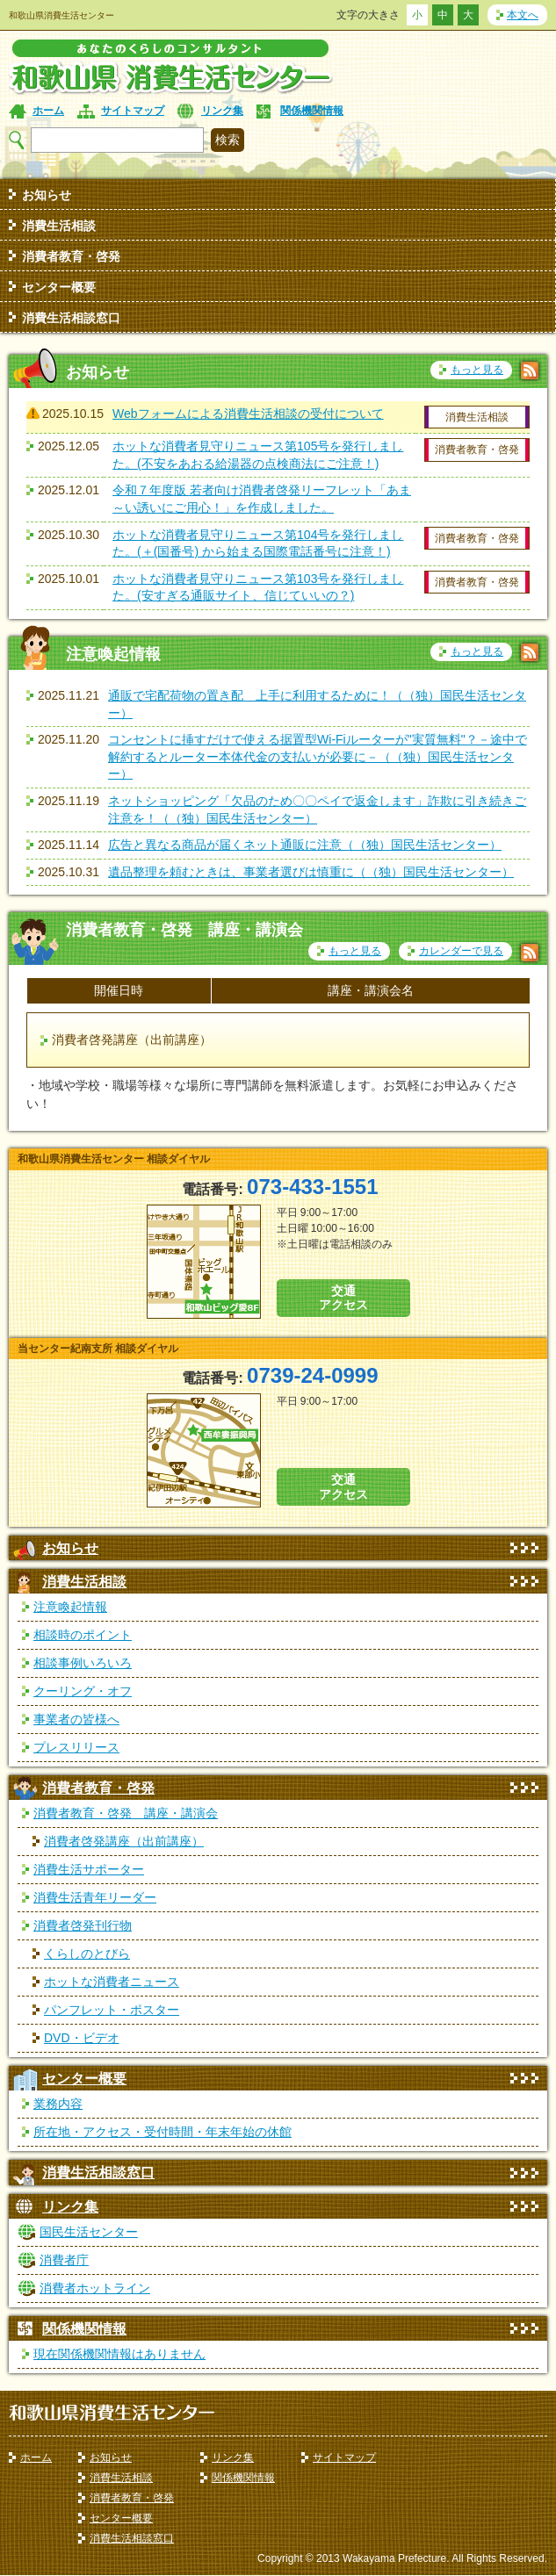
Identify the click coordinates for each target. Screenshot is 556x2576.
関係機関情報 (311, 110)
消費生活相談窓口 (71, 318)
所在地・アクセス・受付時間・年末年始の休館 (162, 2132)
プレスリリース (76, 1747)
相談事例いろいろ (82, 1663)
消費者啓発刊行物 (82, 1925)
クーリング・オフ (82, 1691)
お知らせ (46, 195)
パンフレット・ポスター (111, 2010)
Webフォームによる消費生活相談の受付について (248, 414)
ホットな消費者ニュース (111, 1982)
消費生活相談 (59, 226)
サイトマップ (132, 110)
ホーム (48, 110)
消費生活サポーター (88, 1869)
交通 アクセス (343, 1298)
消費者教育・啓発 (71, 256)
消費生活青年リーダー (94, 1897)
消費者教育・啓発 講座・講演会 (125, 1813)
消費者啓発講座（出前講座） (124, 1841)
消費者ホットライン (95, 2288)
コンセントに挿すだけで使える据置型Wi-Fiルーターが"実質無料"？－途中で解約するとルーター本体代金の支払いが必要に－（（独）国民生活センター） (317, 756)
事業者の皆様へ (76, 1719)
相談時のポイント (82, 1635)
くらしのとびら (87, 1953)
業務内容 (58, 2104)
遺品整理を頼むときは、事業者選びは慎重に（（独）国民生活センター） (311, 872)
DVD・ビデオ (81, 2038)
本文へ (522, 15)
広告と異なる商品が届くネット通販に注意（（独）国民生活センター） (305, 845)
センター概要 (59, 287)
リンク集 (222, 110)
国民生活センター (89, 2232)
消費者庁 (64, 2260)
